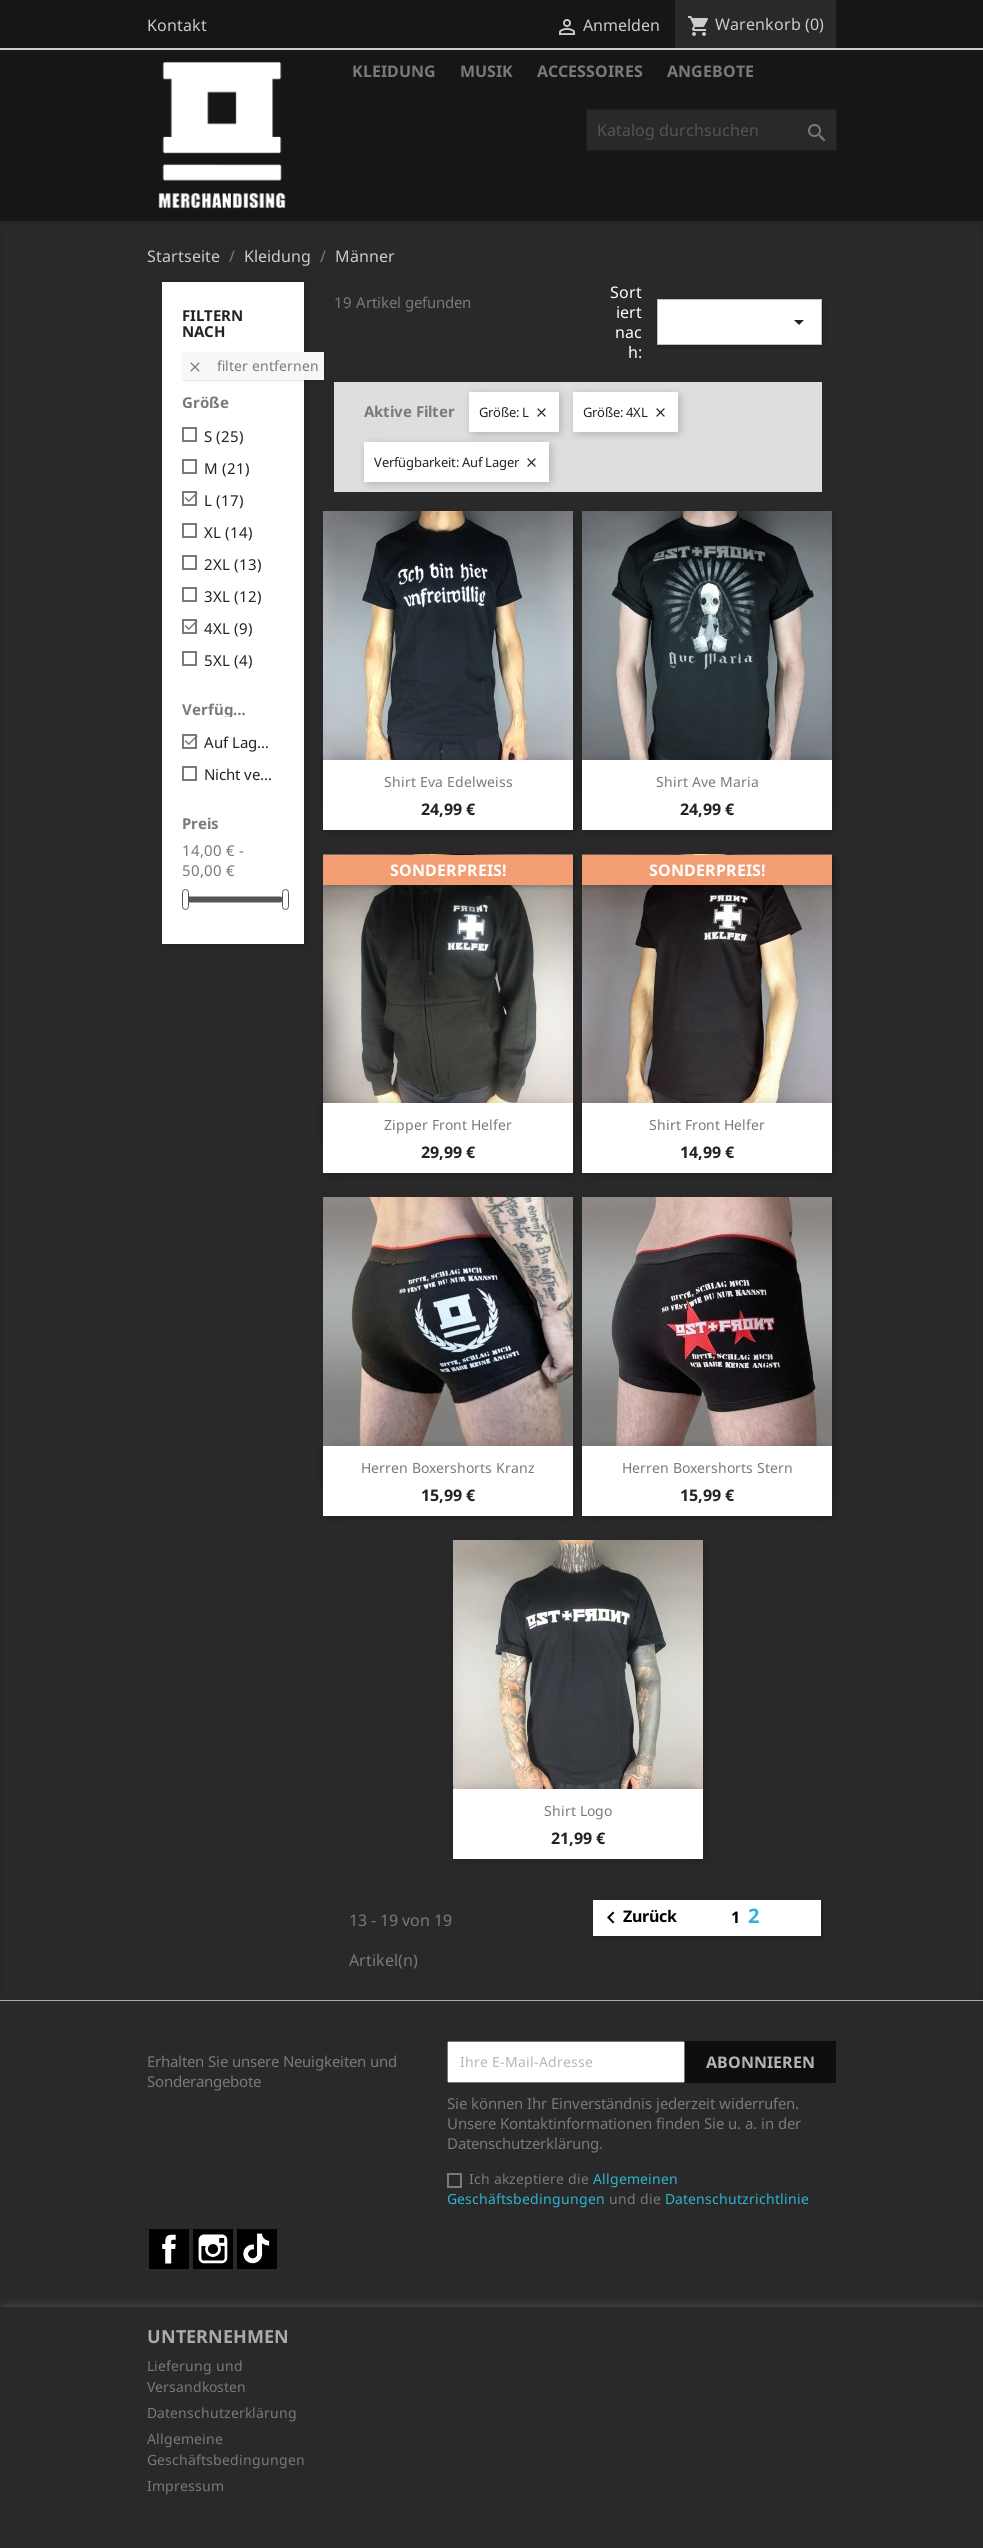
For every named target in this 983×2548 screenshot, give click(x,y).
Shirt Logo (578, 1810)
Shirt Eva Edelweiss (448, 781)
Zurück (638, 1918)
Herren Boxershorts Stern (707, 1467)
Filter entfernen (253, 365)
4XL (228, 628)
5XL (228, 660)
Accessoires (590, 71)
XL (228, 532)
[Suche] (711, 130)
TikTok (257, 2249)
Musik (486, 71)
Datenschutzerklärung (222, 2412)
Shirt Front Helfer (707, 1124)
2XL (233, 564)
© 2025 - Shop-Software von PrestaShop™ (492, 2522)
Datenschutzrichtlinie (737, 2198)
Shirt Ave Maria (707, 781)
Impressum (185, 2485)
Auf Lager (240, 742)
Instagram (213, 2249)
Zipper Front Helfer (448, 1124)
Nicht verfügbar (240, 774)
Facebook (169, 2249)
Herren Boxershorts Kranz (448, 1467)
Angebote (710, 71)
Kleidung (394, 71)
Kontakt (177, 25)
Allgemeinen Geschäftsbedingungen (562, 2188)
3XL (233, 596)
